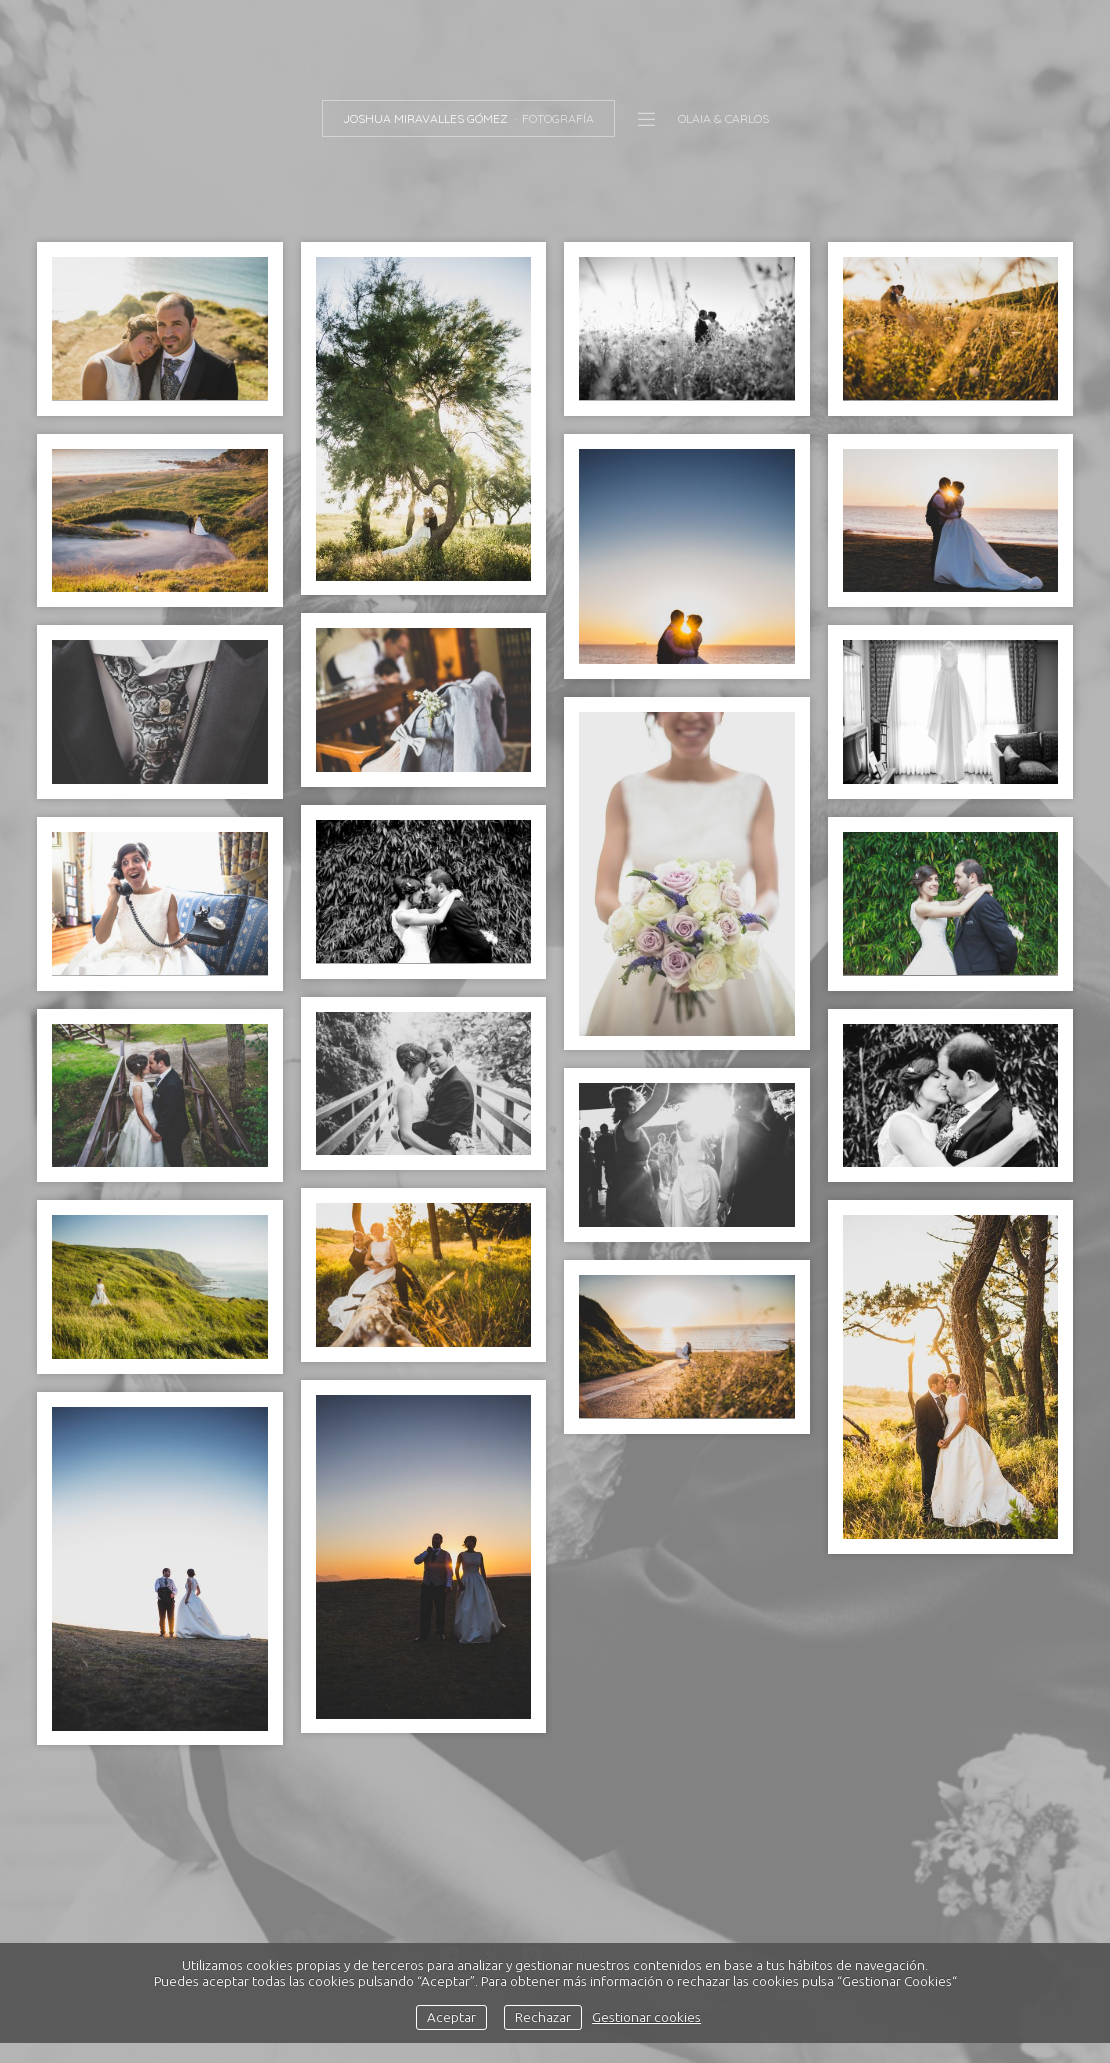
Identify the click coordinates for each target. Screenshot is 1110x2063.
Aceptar (451, 2017)
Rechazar (543, 2017)
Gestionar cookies (646, 2017)
